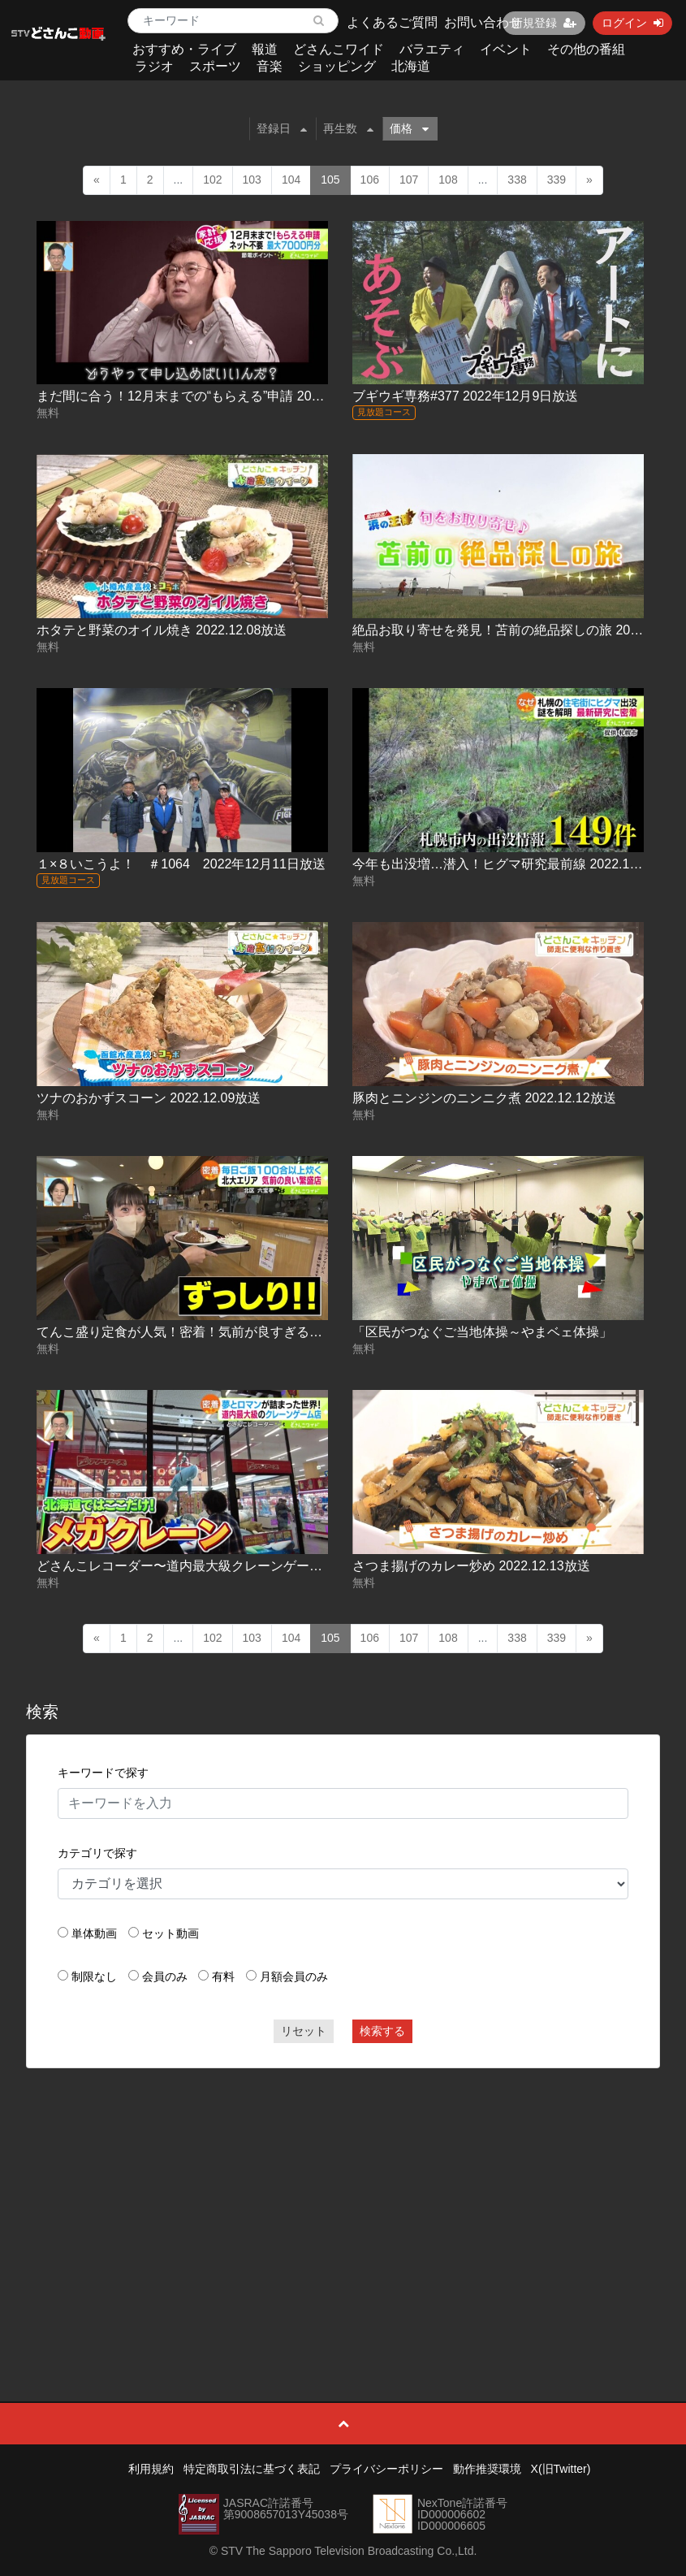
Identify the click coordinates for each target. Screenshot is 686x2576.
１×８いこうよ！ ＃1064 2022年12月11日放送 (181, 864)
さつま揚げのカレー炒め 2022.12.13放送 (471, 1566)
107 (408, 179)
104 (291, 179)
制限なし (94, 1976)
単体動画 (94, 1933)
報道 (265, 49)
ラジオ (154, 66)
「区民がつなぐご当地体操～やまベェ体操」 (482, 1332)
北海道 (410, 66)
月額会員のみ (294, 1976)
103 (252, 179)
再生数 (348, 128)
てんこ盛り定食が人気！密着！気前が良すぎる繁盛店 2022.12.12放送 (240, 1332)
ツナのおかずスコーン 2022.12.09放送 (149, 1098)
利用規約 (151, 2468)
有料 (223, 1976)
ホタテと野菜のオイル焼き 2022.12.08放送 (162, 630)
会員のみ (165, 1976)
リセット (303, 2030)
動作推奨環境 (487, 2468)
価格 (409, 128)
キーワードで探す (103, 1772)
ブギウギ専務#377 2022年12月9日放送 (465, 396)
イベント (506, 49)
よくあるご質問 (392, 22)
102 (212, 179)
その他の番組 (586, 49)
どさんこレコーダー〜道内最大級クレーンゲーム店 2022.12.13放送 (233, 1566)
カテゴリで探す (97, 1852)
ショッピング (337, 66)
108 (447, 179)
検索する (382, 2030)
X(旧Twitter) (561, 2468)
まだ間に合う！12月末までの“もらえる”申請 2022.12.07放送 (212, 396)
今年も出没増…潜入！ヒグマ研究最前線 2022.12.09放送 (516, 864)
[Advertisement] (343, 2198)
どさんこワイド (338, 49)
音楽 (270, 66)
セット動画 (170, 1933)
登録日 (282, 128)
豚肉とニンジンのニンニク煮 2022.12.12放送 (484, 1098)
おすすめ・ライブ (184, 49)
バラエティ (431, 49)
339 (556, 179)
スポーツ (215, 66)
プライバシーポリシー (386, 2468)
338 (516, 179)
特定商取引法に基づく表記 (251, 2468)
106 (369, 179)
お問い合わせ (483, 22)
